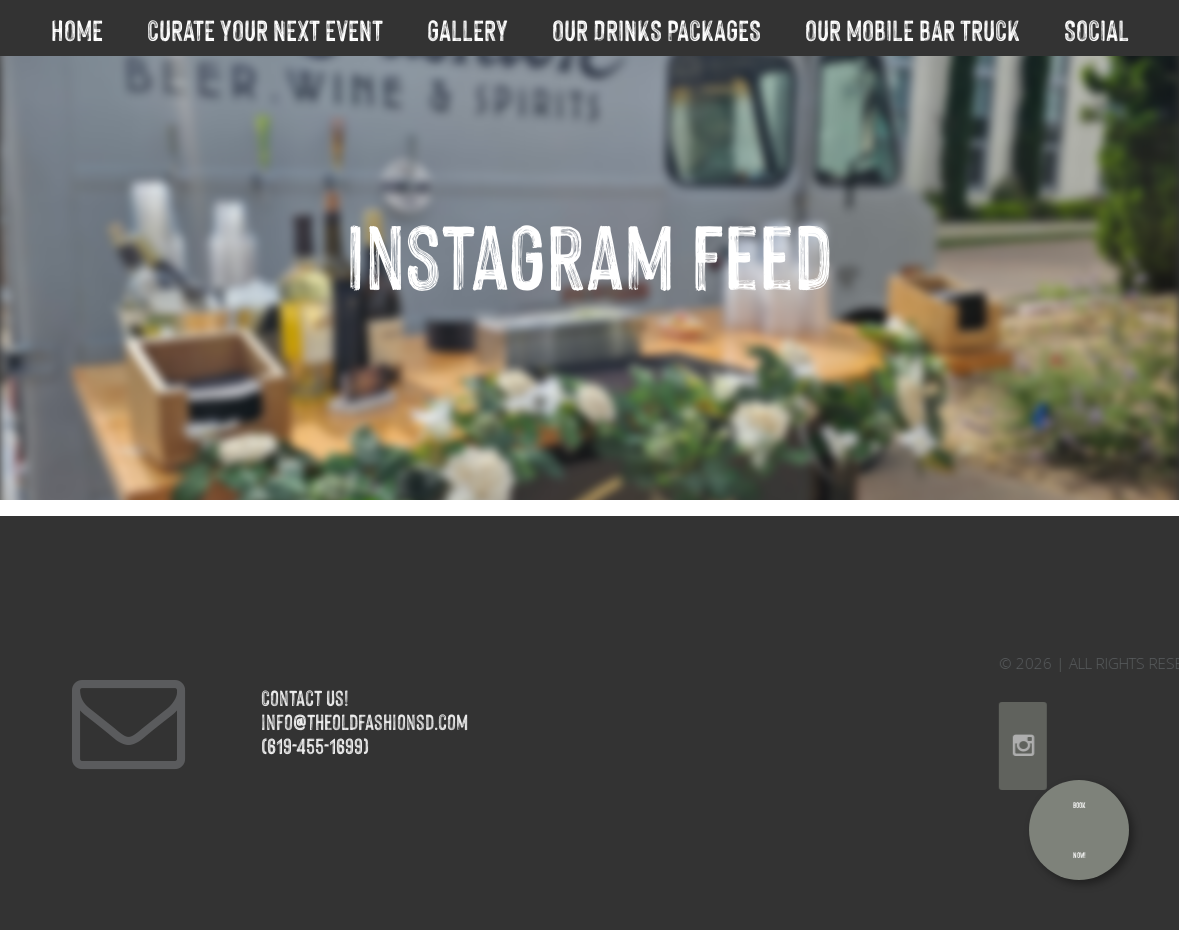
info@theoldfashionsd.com (325, 720)
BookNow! (1079, 829)
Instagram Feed (589, 250)
